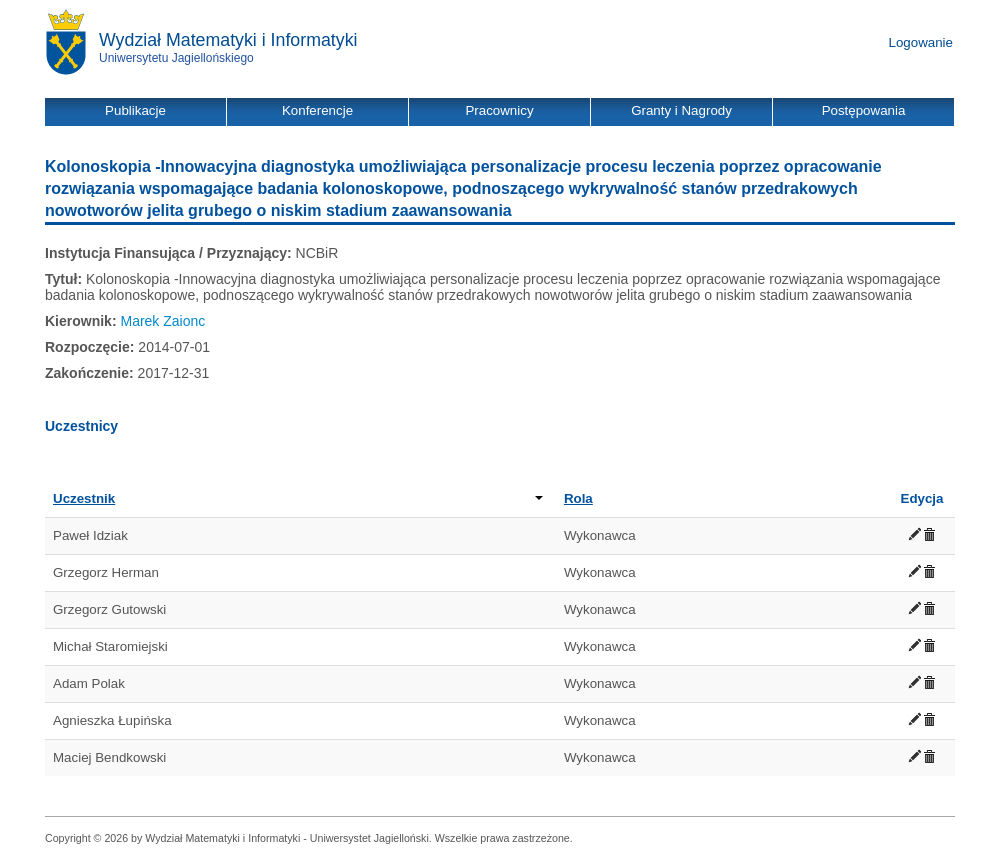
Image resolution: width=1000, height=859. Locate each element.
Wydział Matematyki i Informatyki (228, 40)
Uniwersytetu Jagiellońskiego (176, 58)
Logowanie (921, 42)
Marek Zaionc (162, 321)
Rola (578, 498)
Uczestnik (298, 498)
